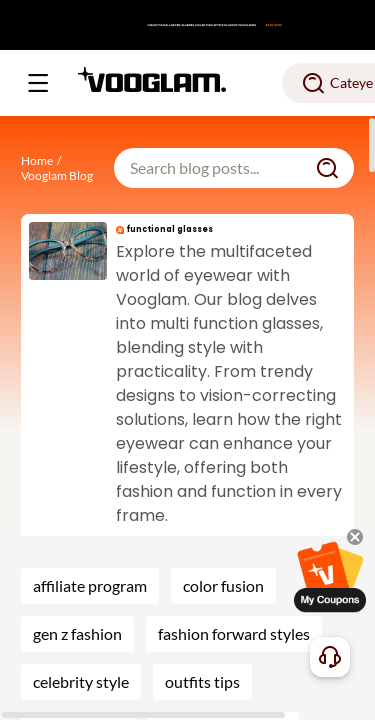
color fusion (223, 585)
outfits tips (202, 681)
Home (37, 160)
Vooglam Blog (57, 175)
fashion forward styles (234, 633)
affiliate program (90, 585)
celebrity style (81, 681)
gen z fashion (77, 633)
